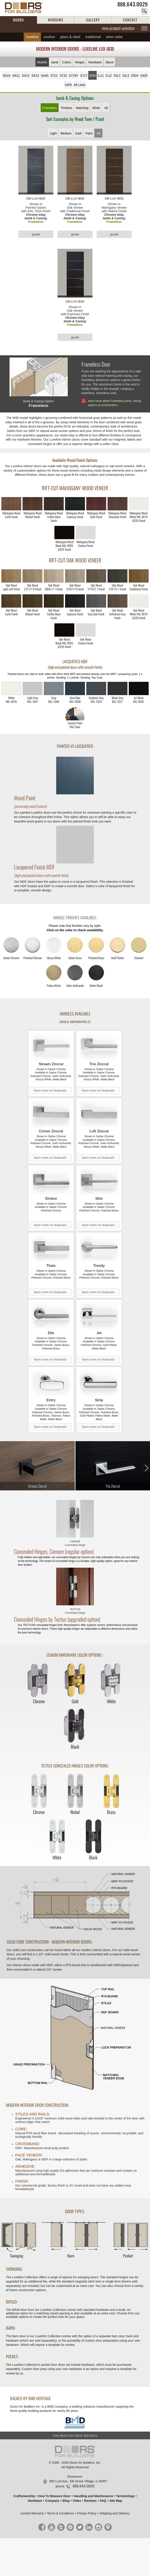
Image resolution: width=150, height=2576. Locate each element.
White (96, 108)
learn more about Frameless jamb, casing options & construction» (114, 403)
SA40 (44, 75)
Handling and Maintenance (93, 2496)
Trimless (66, 108)
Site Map (115, 2500)
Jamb (54, 62)
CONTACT (130, 20)
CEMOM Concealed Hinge (75, 1543)
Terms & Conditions (60, 2513)
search (144, 11)
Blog (66, 2500)
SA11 (16, 75)
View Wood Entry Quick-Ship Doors (75, 2435)
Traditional (93, 37)
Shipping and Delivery (115, 2513)
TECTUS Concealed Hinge (75, 1611)
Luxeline (32, 37)
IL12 (109, 75)
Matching (82, 108)
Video (77, 2500)
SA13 (35, 75)
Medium (65, 133)
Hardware (95, 62)
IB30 (92, 75)
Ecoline (49, 37)
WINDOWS (55, 20)
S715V (73, 75)
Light (53, 133)
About (110, 62)
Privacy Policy (86, 2513)
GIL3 (125, 75)
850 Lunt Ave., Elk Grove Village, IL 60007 (78, 2481)
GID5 (144, 75)
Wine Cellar (114, 37)
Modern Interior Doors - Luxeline (75, 49)
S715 (63, 75)
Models (42, 62)
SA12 (25, 75)
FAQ (103, 2500)
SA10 (6, 75)
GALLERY (93, 20)
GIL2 (117, 75)
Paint (88, 133)
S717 (83, 75)
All (106, 108)
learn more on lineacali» (50, 1090)
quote (36, 234)
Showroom (74, 2476)
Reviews (90, 2500)
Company (52, 2500)
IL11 (101, 75)
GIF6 (68, 85)
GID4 (134, 75)
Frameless (49, 108)
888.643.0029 (132, 4)
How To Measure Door (54, 2496)
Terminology (125, 2496)
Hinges (80, 62)
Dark (78, 133)
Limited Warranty (32, 2513)
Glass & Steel (70, 37)
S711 (54, 75)
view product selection (118, 28)
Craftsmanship (24, 2496)
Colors (66, 62)
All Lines (79, 85)
